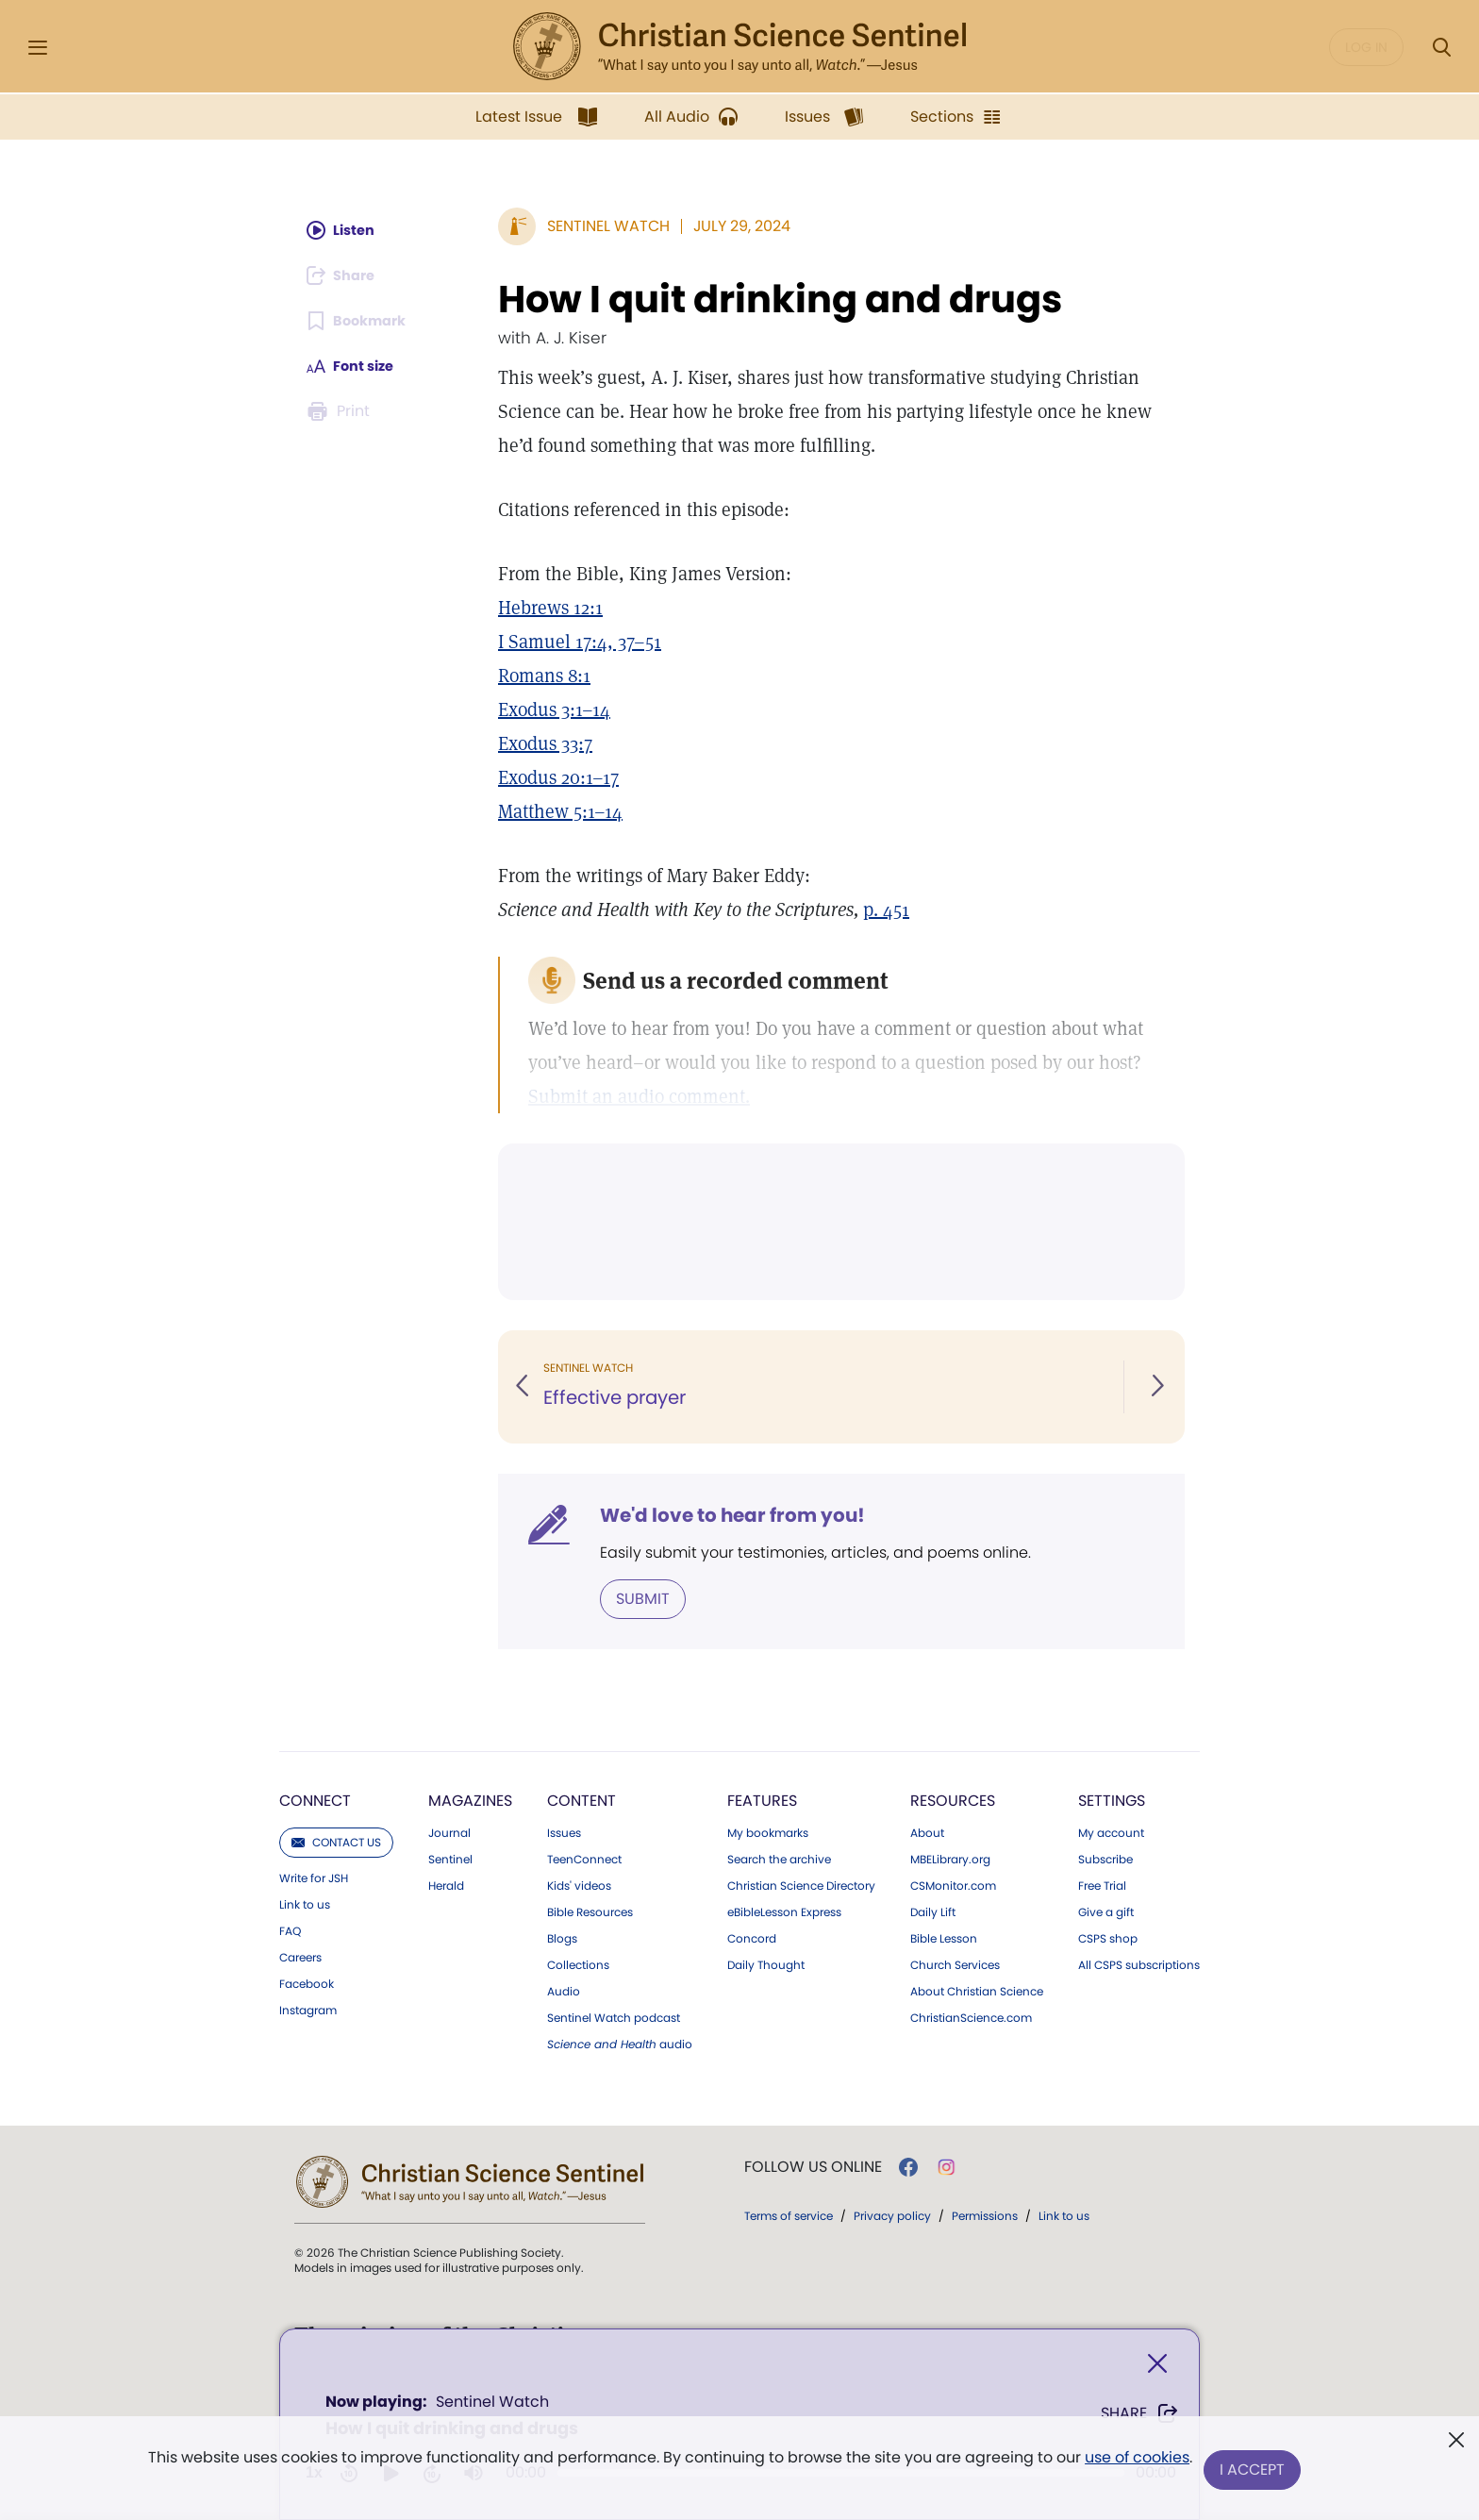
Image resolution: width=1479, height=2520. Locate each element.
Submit (643, 1598)
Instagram (308, 2008)
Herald (446, 1884)
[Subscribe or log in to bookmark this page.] (361, 320)
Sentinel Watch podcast (613, 2016)
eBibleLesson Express (784, 1910)
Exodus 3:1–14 (554, 709)
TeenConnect (584, 1857)
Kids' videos (579, 1884)
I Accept (1254, 2470)
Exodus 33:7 (545, 743)
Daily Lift (933, 1910)
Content (581, 1799)
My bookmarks (767, 1831)
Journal (449, 1831)
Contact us (336, 1840)
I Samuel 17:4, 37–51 (579, 641)
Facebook (306, 1982)
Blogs (562, 1937)
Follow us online (813, 2165)
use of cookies (1135, 2463)
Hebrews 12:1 (550, 607)
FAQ (290, 1929)
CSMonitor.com (953, 1884)
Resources (952, 1799)
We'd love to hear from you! (732, 1515)
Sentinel (450, 1857)
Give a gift (1106, 1910)
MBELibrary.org (950, 1857)
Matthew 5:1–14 (560, 811)
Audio (563, 1989)
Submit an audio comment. (639, 1096)
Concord (751, 1937)
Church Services (955, 1963)
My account (1111, 1831)
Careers (300, 1955)
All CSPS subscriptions (1139, 1963)
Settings (1111, 1799)
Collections (578, 1963)
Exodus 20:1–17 (558, 777)
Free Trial (1102, 1884)
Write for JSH (313, 1876)
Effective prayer (615, 1398)
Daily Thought (766, 1963)
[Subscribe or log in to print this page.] (341, 411)
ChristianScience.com (971, 2016)
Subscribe (1105, 1857)
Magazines (470, 1799)
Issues (564, 1831)
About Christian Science (976, 1989)
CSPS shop (1108, 1937)
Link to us (304, 1903)
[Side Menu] (37, 48)
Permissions (985, 2214)
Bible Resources (590, 1910)
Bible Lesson (943, 1937)
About (927, 1831)
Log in (1366, 47)
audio (619, 2042)
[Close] (1157, 2368)
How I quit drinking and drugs (780, 299)
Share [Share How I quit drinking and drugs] (1140, 2417)
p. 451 (886, 909)
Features (762, 1799)
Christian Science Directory (801, 1884)
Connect (315, 1799)
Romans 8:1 (544, 675)
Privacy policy (892, 2214)
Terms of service (788, 2214)
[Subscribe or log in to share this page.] (346, 275)
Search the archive (779, 1857)
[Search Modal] (1441, 48)
